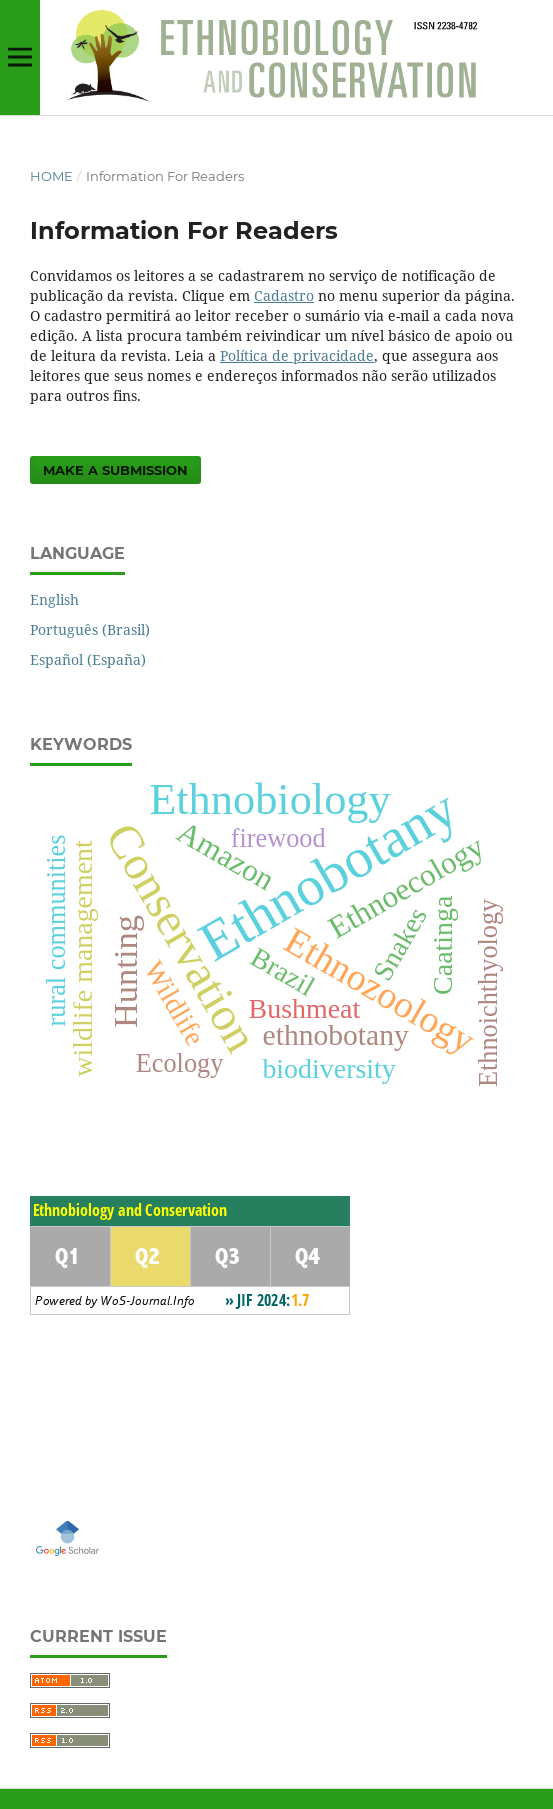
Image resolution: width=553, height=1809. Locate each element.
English (54, 599)
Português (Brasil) (90, 629)
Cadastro (284, 295)
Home (51, 176)
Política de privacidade (297, 355)
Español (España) (88, 659)
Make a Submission (115, 470)
